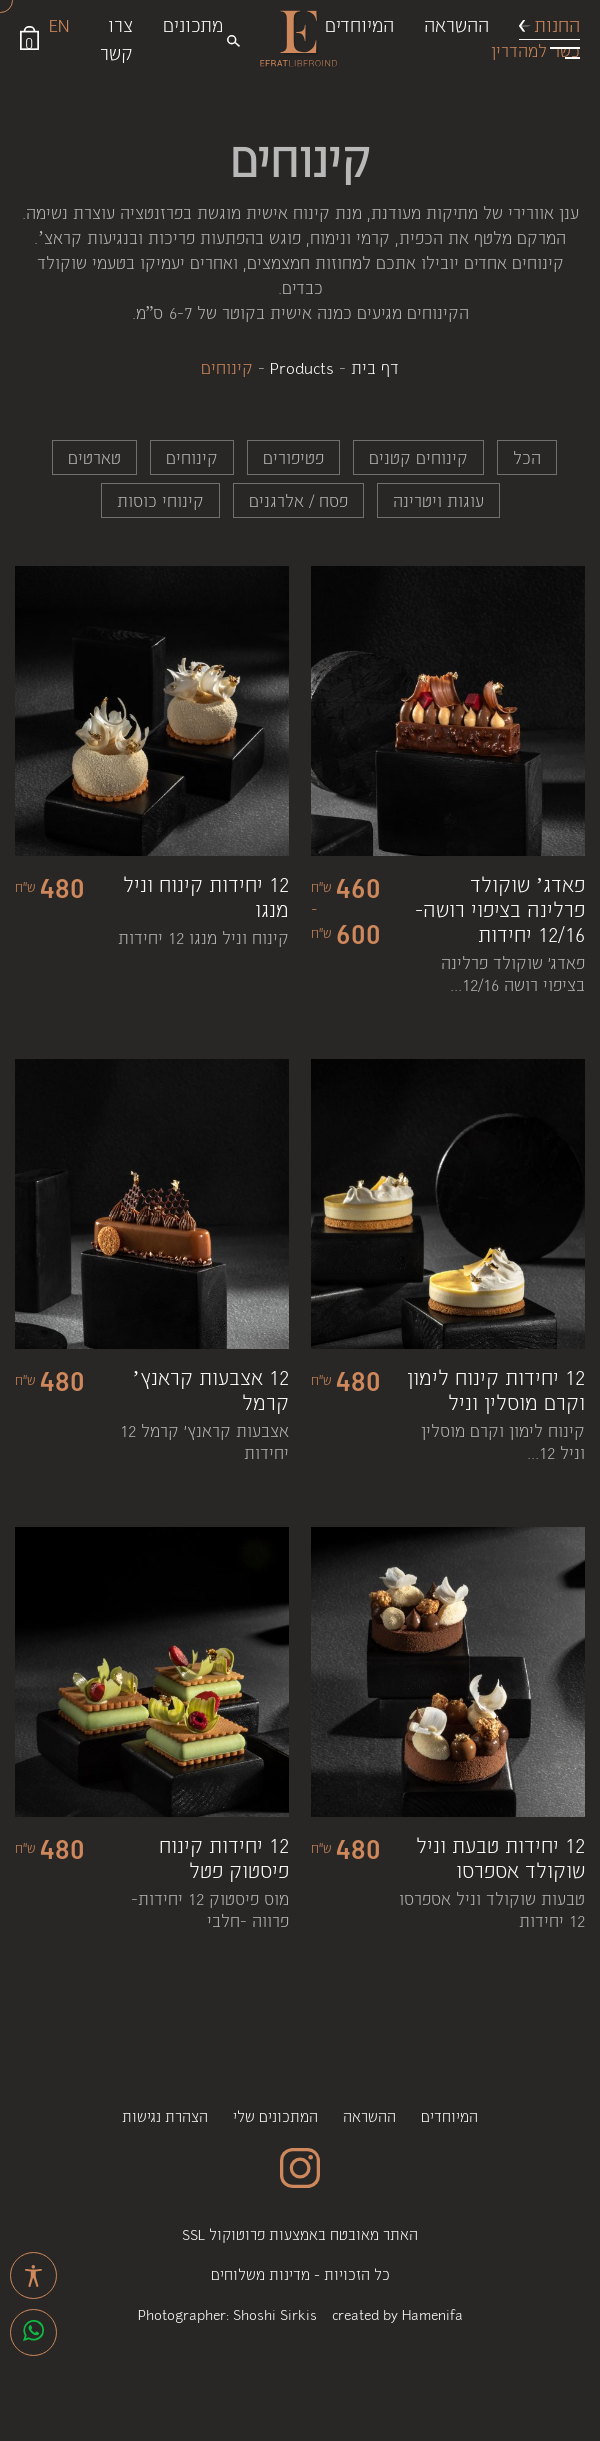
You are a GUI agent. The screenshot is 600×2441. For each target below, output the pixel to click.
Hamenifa (432, 2313)
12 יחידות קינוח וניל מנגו (206, 896)
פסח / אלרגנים (298, 500)
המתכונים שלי (275, 2115)
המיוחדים (359, 24)
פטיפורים (293, 457)
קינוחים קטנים (418, 457)
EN (59, 24)
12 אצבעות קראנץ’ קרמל (210, 1389)
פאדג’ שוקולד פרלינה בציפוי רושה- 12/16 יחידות (500, 908)
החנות (557, 24)
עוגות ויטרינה (438, 500)
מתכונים (193, 24)
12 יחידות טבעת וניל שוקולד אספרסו (500, 1857)
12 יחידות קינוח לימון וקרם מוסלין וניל (496, 1389)
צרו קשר (116, 38)
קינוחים (192, 457)
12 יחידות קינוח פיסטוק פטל (224, 1857)
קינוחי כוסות (160, 500)
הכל (527, 457)
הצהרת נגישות (165, 2115)
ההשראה (456, 24)
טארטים (94, 457)
